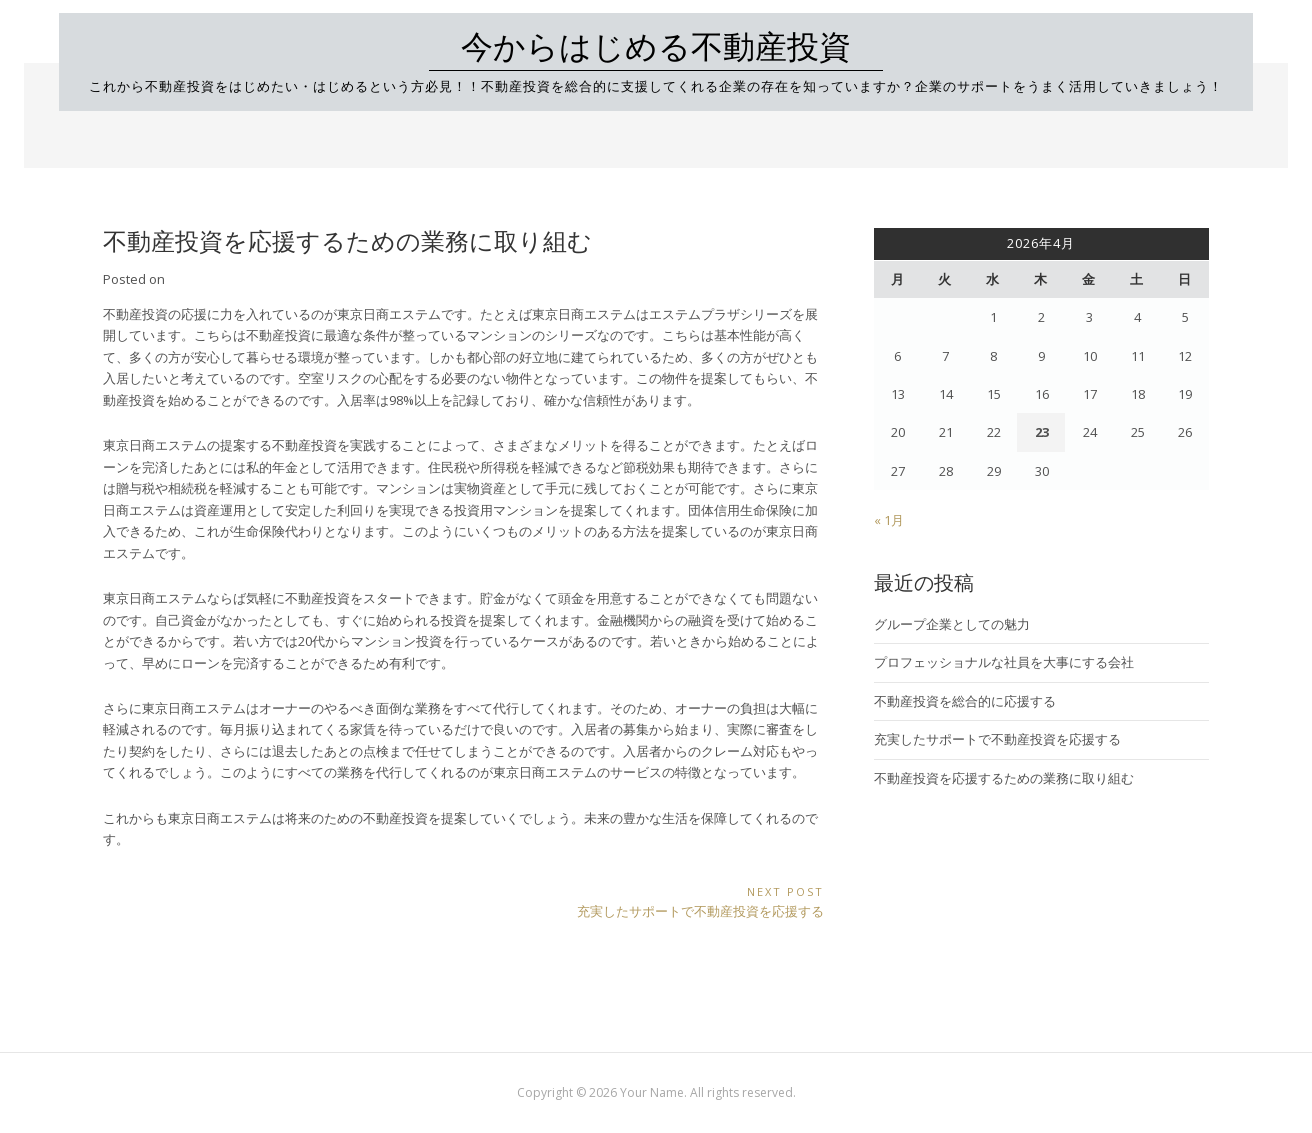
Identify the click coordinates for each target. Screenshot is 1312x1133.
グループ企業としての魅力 (952, 624)
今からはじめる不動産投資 (656, 47)
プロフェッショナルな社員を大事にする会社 (1004, 662)
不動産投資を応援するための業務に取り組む (1004, 778)
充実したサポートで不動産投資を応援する (997, 739)
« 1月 (889, 520)
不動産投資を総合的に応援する (965, 701)
